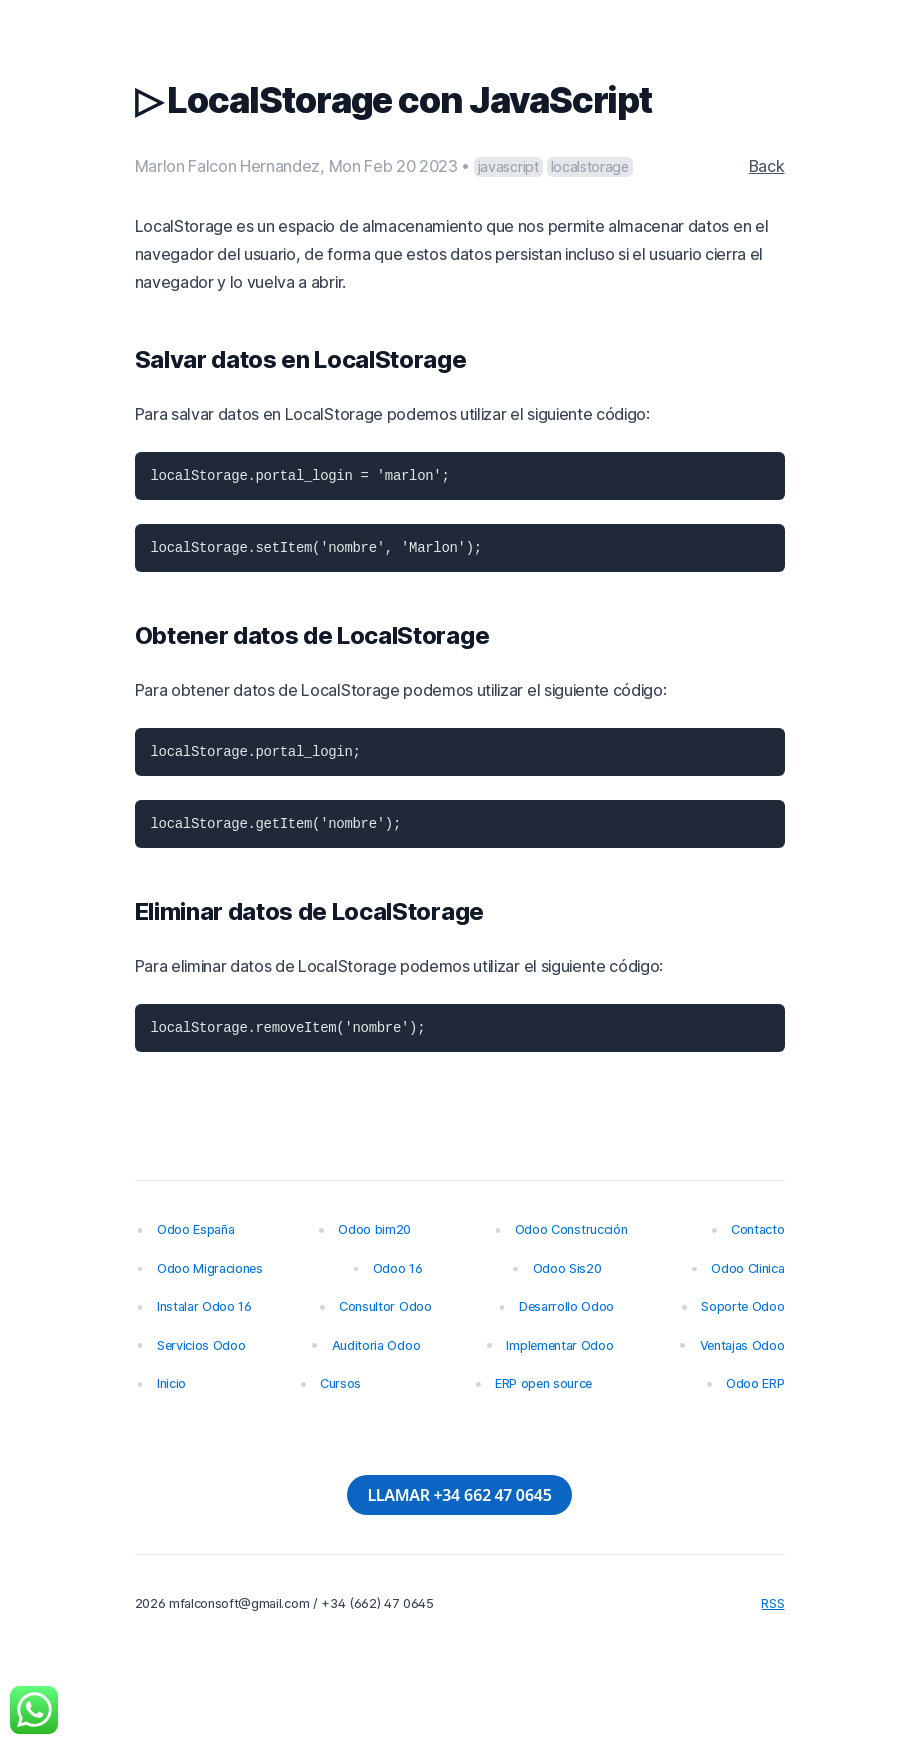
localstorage (590, 166)
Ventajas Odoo (742, 1345)
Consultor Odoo (385, 1306)
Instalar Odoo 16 (204, 1306)
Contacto (757, 1229)
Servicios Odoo (201, 1345)
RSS (772, 1603)
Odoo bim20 (374, 1229)
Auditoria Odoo (376, 1345)
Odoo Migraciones (210, 1268)
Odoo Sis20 (567, 1268)
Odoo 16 (398, 1268)
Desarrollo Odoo (566, 1306)
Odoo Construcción (571, 1229)
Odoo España (195, 1229)
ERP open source (543, 1383)
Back (767, 166)
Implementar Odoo (559, 1345)
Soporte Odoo (742, 1306)
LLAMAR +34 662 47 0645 (459, 1495)
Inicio (171, 1383)
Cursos (340, 1383)
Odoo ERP (755, 1383)
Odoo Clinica (747, 1268)
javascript (508, 166)
